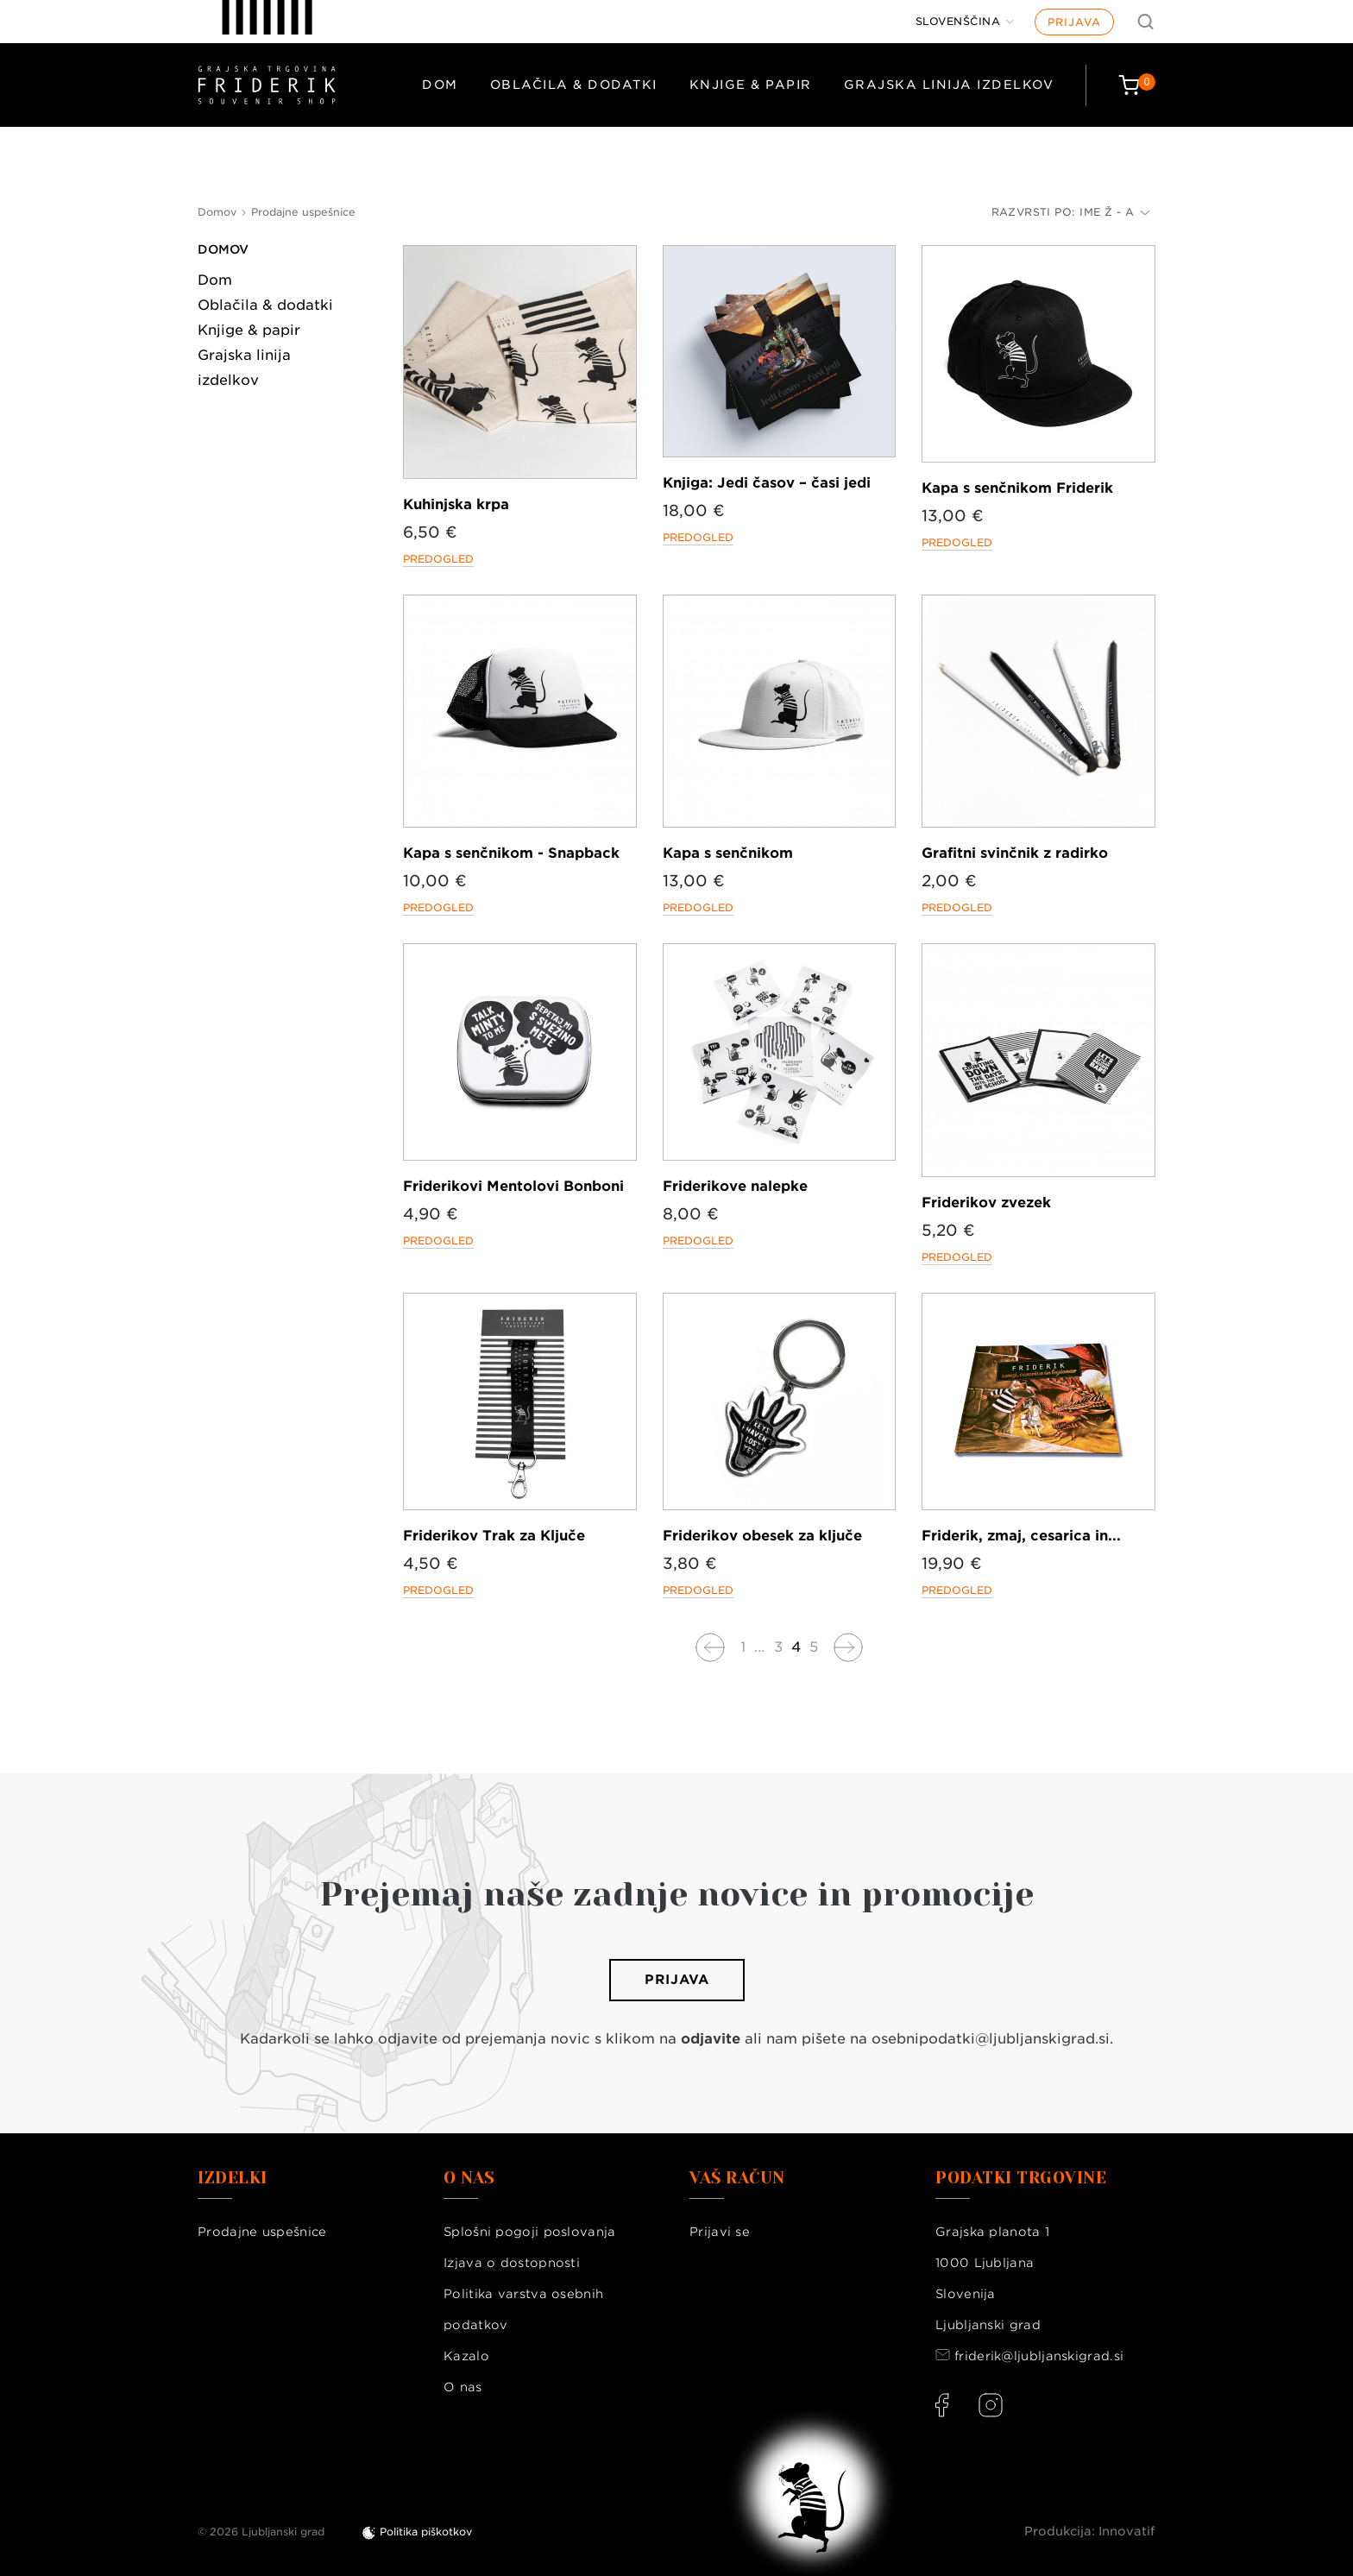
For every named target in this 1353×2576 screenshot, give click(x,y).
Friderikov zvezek (986, 1202)
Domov (223, 249)
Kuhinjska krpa (456, 504)
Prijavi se (719, 2232)
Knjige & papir (750, 84)
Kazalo (466, 2356)
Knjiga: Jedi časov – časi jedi (767, 483)
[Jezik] (965, 21)
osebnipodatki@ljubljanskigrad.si (991, 2039)
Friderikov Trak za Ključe (494, 1535)
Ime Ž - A (1114, 211)
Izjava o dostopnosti (512, 2263)
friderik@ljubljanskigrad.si (1038, 2356)
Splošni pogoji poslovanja (530, 2232)
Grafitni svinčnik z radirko (1015, 853)
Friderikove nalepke (735, 1186)
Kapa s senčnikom (728, 853)
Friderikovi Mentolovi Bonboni (513, 1186)
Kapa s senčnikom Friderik (1017, 488)
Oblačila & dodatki (574, 84)
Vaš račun (737, 2178)
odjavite (710, 2039)
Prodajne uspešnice (262, 2232)
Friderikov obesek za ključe (762, 1535)
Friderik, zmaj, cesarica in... (1021, 1535)
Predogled (438, 558)
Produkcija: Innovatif (1089, 2531)
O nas (463, 2387)
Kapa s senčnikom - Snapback (511, 853)
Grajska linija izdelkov (949, 84)
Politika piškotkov (426, 2531)
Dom (440, 84)
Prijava (1074, 22)
